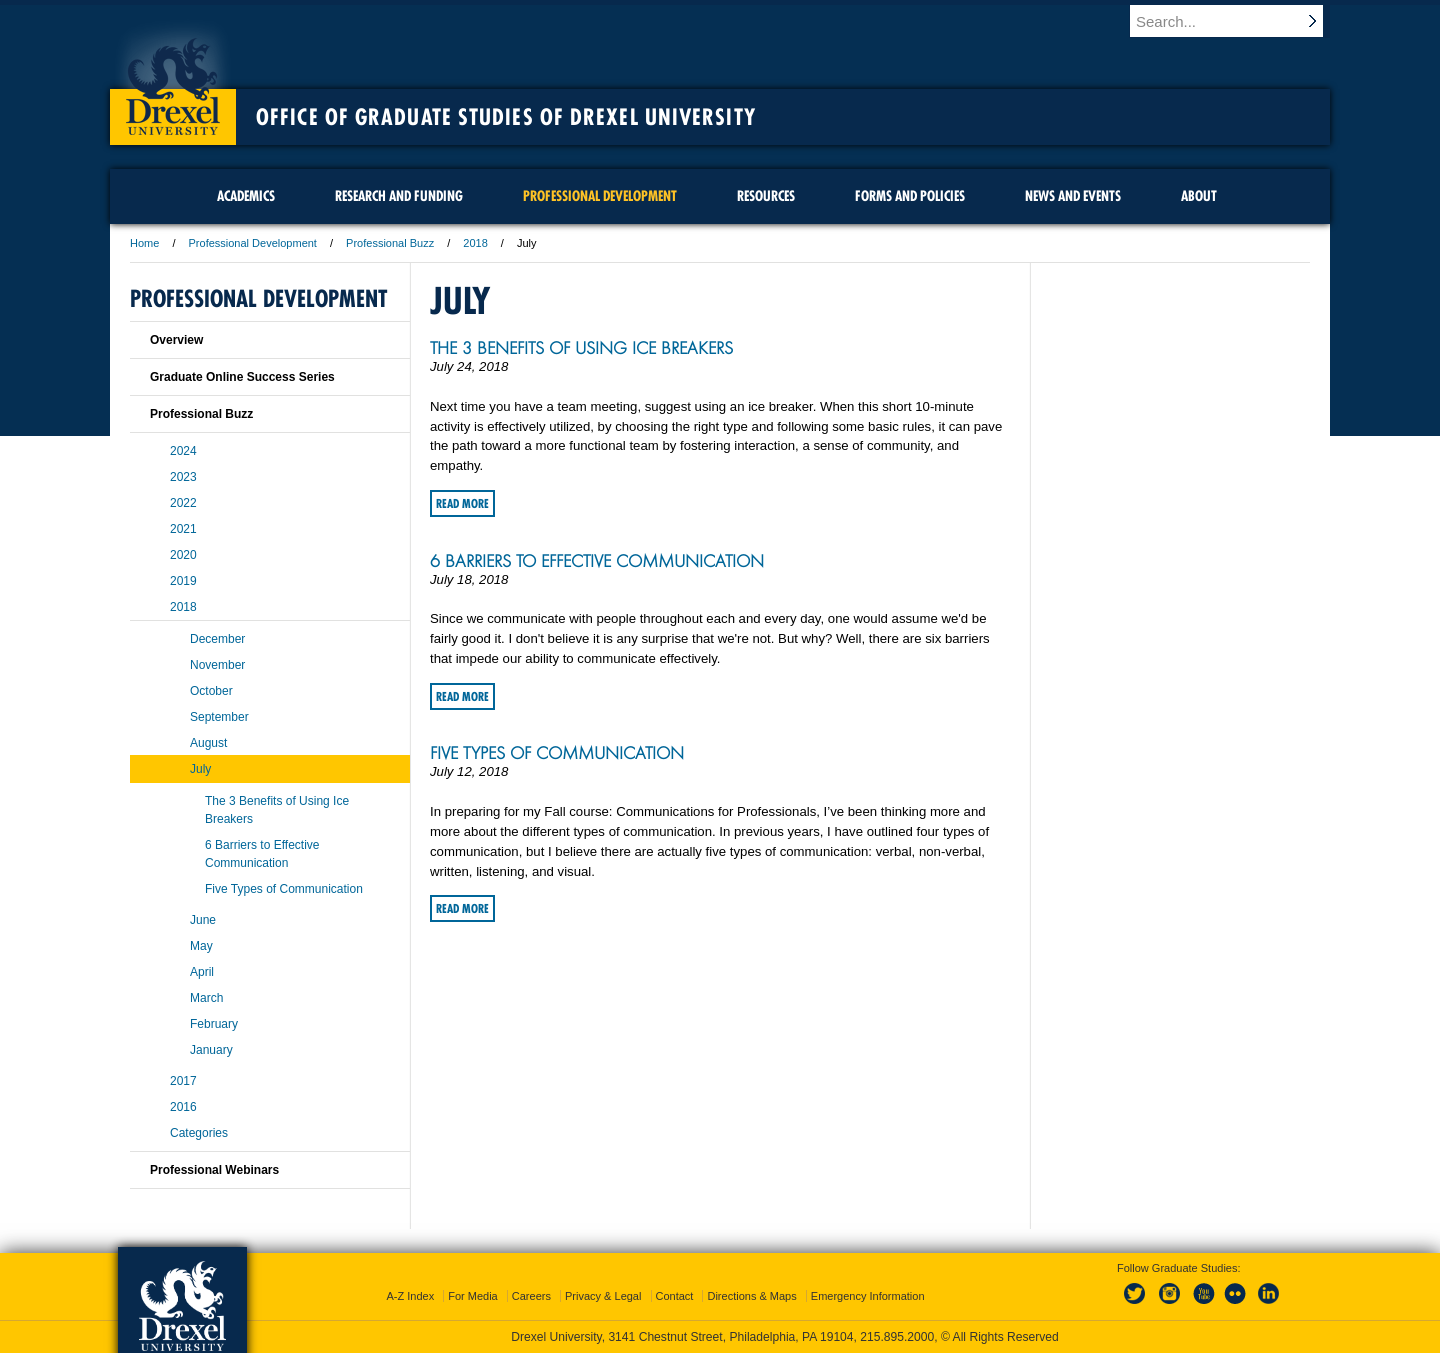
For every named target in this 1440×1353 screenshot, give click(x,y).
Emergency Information (868, 1296)
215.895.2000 (897, 1337)
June (203, 920)
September (219, 717)
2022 (183, 503)
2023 (183, 477)
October (211, 691)
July (200, 769)
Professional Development (253, 243)
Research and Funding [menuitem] (399, 196)
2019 (183, 581)
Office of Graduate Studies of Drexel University (506, 117)
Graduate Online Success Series (242, 377)
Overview (176, 340)
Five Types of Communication (557, 753)
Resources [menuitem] (766, 196)
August (208, 743)
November (217, 665)
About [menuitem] (1199, 196)
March (206, 998)
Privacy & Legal (603, 1296)
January (211, 1050)
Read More (462, 503)
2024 (183, 451)
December (217, 639)
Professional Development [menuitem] (600, 196)
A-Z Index (410, 1296)
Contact (675, 1296)
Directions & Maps (751, 1296)
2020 (183, 555)
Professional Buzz (390, 243)
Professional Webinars (214, 1170)
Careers (531, 1296)
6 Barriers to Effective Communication (597, 561)
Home (144, 243)
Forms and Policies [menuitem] (910, 196)
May (201, 946)
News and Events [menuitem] (1073, 196)
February (214, 1024)
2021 (183, 529)
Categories (199, 1133)
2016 (183, 1107)
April (202, 972)
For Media (473, 1296)
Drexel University (173, 80)
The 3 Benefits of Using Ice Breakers (581, 348)
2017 (183, 1081)
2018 (475, 243)
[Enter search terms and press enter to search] (1239, 21)
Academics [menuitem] (246, 196)
